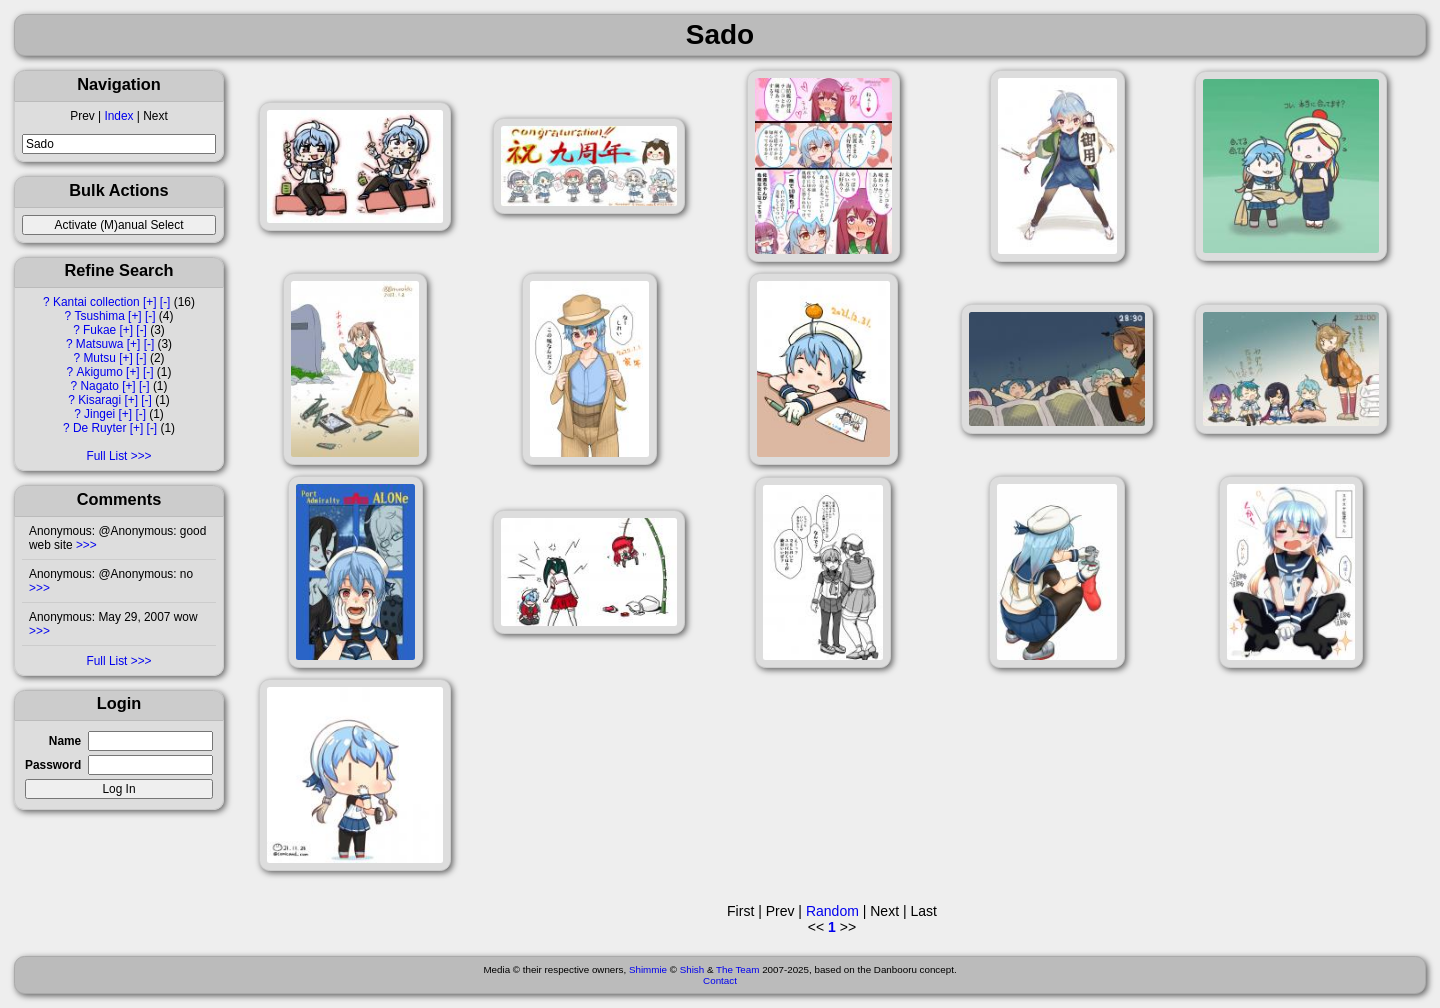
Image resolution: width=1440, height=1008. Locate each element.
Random (832, 911)
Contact (720, 980)
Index (118, 116)
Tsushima (100, 316)
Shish (692, 969)
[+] (150, 302)
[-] (165, 302)
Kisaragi (99, 400)
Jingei (99, 414)
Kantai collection (96, 302)
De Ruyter (100, 428)
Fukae (99, 330)
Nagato (99, 386)
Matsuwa (100, 344)
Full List (106, 456)
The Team (737, 969)
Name (65, 741)
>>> (85, 545)
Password (53, 765)
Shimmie (648, 969)
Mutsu (99, 358)
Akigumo (100, 372)
